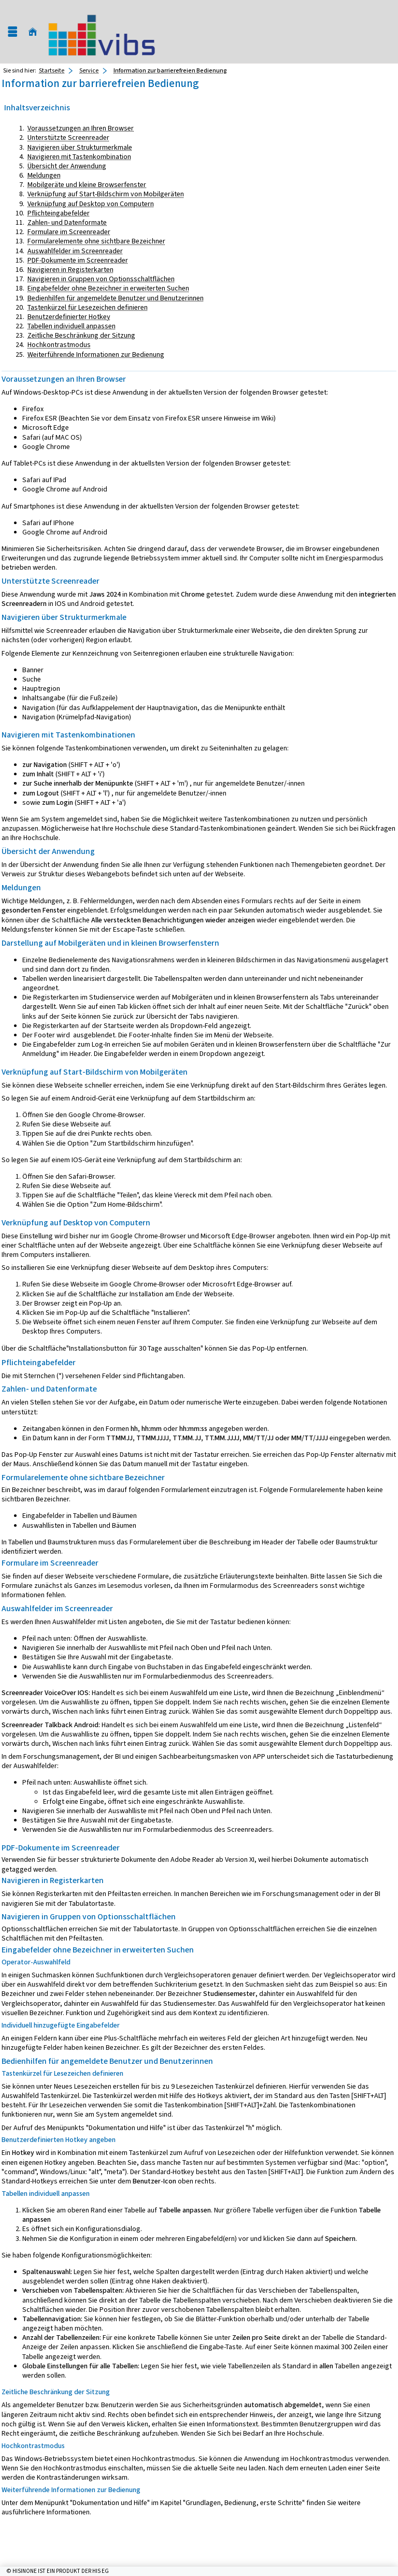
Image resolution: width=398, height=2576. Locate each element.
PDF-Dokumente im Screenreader (77, 260)
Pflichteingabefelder (58, 213)
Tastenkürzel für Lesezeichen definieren (87, 307)
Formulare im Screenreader (68, 232)
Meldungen (44, 175)
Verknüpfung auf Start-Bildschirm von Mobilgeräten (105, 194)
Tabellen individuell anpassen (71, 326)
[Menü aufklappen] (12, 31)
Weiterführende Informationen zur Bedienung (95, 354)
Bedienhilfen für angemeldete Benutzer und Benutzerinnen (115, 298)
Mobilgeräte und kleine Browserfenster (86, 185)
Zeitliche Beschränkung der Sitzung (81, 335)
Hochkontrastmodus (59, 345)
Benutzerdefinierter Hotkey (68, 317)
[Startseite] (32, 32)
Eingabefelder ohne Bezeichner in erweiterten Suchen (108, 288)
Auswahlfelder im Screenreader (75, 251)
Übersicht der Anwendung (66, 166)
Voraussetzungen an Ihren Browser (80, 128)
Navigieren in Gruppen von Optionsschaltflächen (101, 279)
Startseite (51, 70)
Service (88, 70)
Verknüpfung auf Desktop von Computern (90, 204)
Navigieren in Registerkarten (70, 269)
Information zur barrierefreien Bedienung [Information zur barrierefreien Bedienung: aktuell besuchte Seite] (170, 70)
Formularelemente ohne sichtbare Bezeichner (96, 241)
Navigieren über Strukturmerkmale (79, 147)
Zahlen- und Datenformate (67, 222)
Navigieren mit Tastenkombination (79, 157)
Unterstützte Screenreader (68, 137)
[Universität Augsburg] (101, 32)
